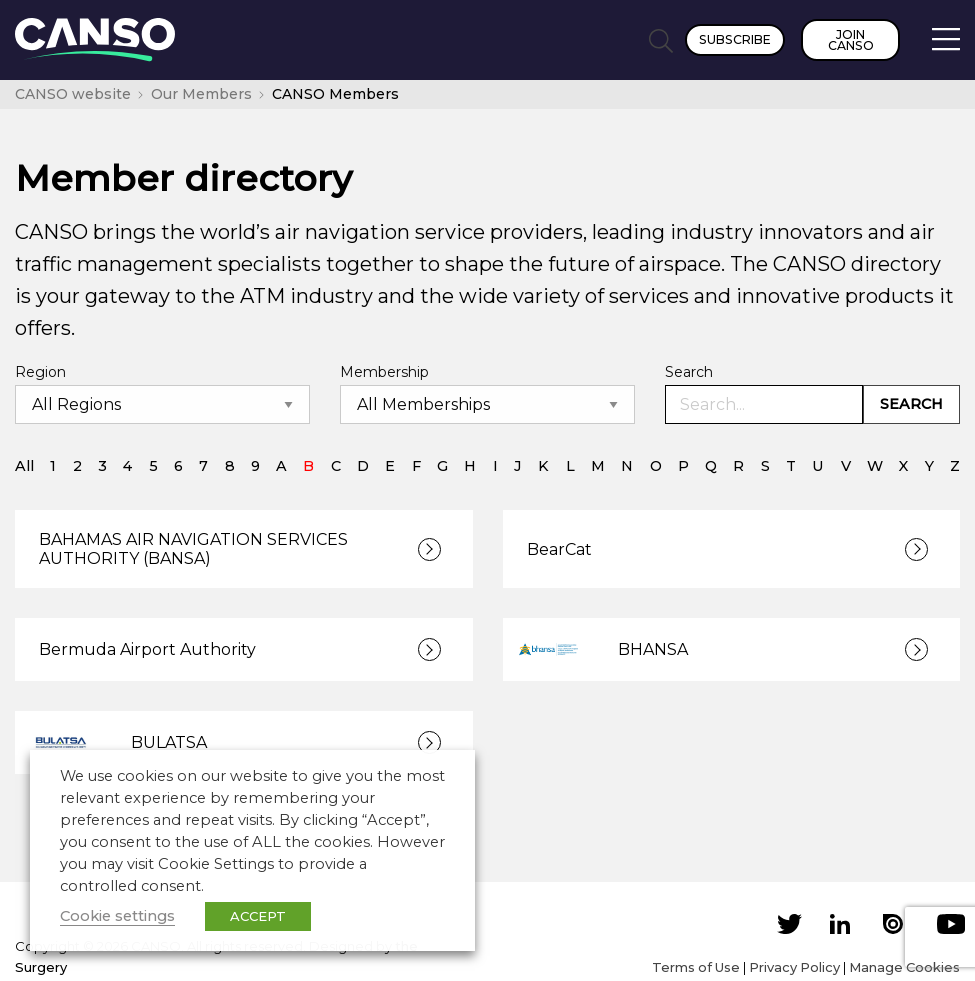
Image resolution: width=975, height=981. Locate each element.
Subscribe (735, 39)
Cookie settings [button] (117, 916)
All (24, 466)
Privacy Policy (794, 967)
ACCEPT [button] (258, 916)
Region (40, 372)
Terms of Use (696, 967)
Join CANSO (851, 40)
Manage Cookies (904, 967)
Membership (384, 372)
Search (689, 372)
